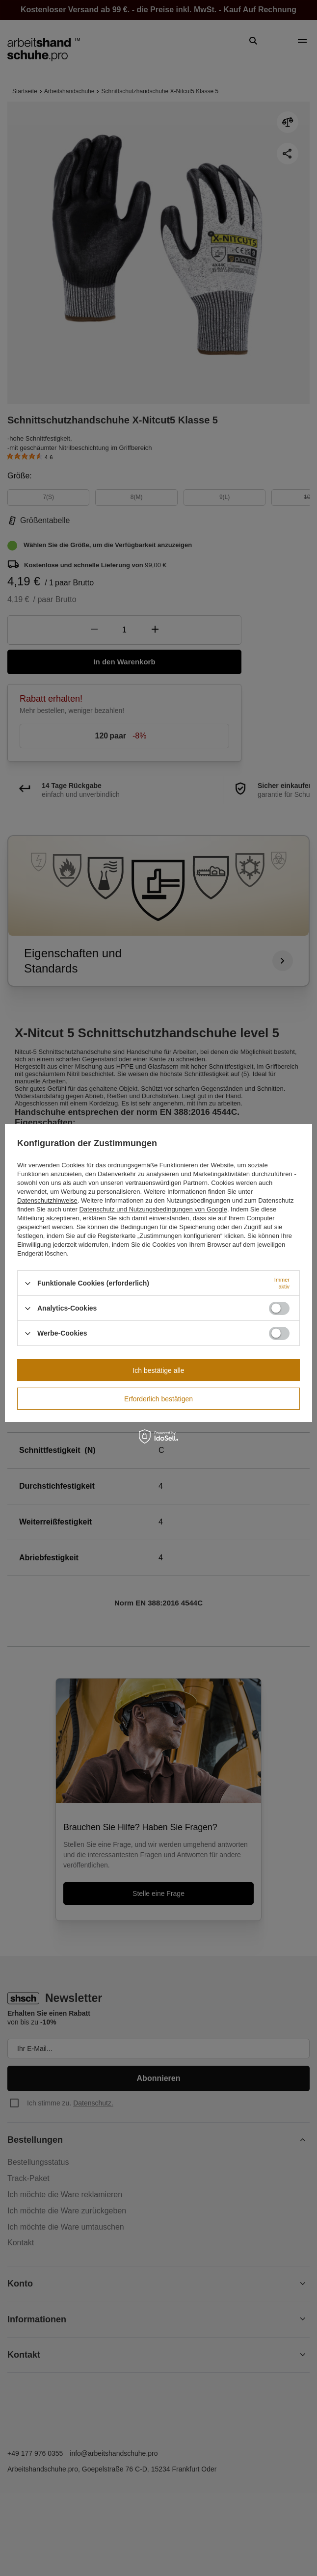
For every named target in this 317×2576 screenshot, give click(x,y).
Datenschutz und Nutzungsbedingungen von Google (153, 1209)
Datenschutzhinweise (47, 1200)
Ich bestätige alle (158, 1370)
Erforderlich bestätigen (158, 1399)
